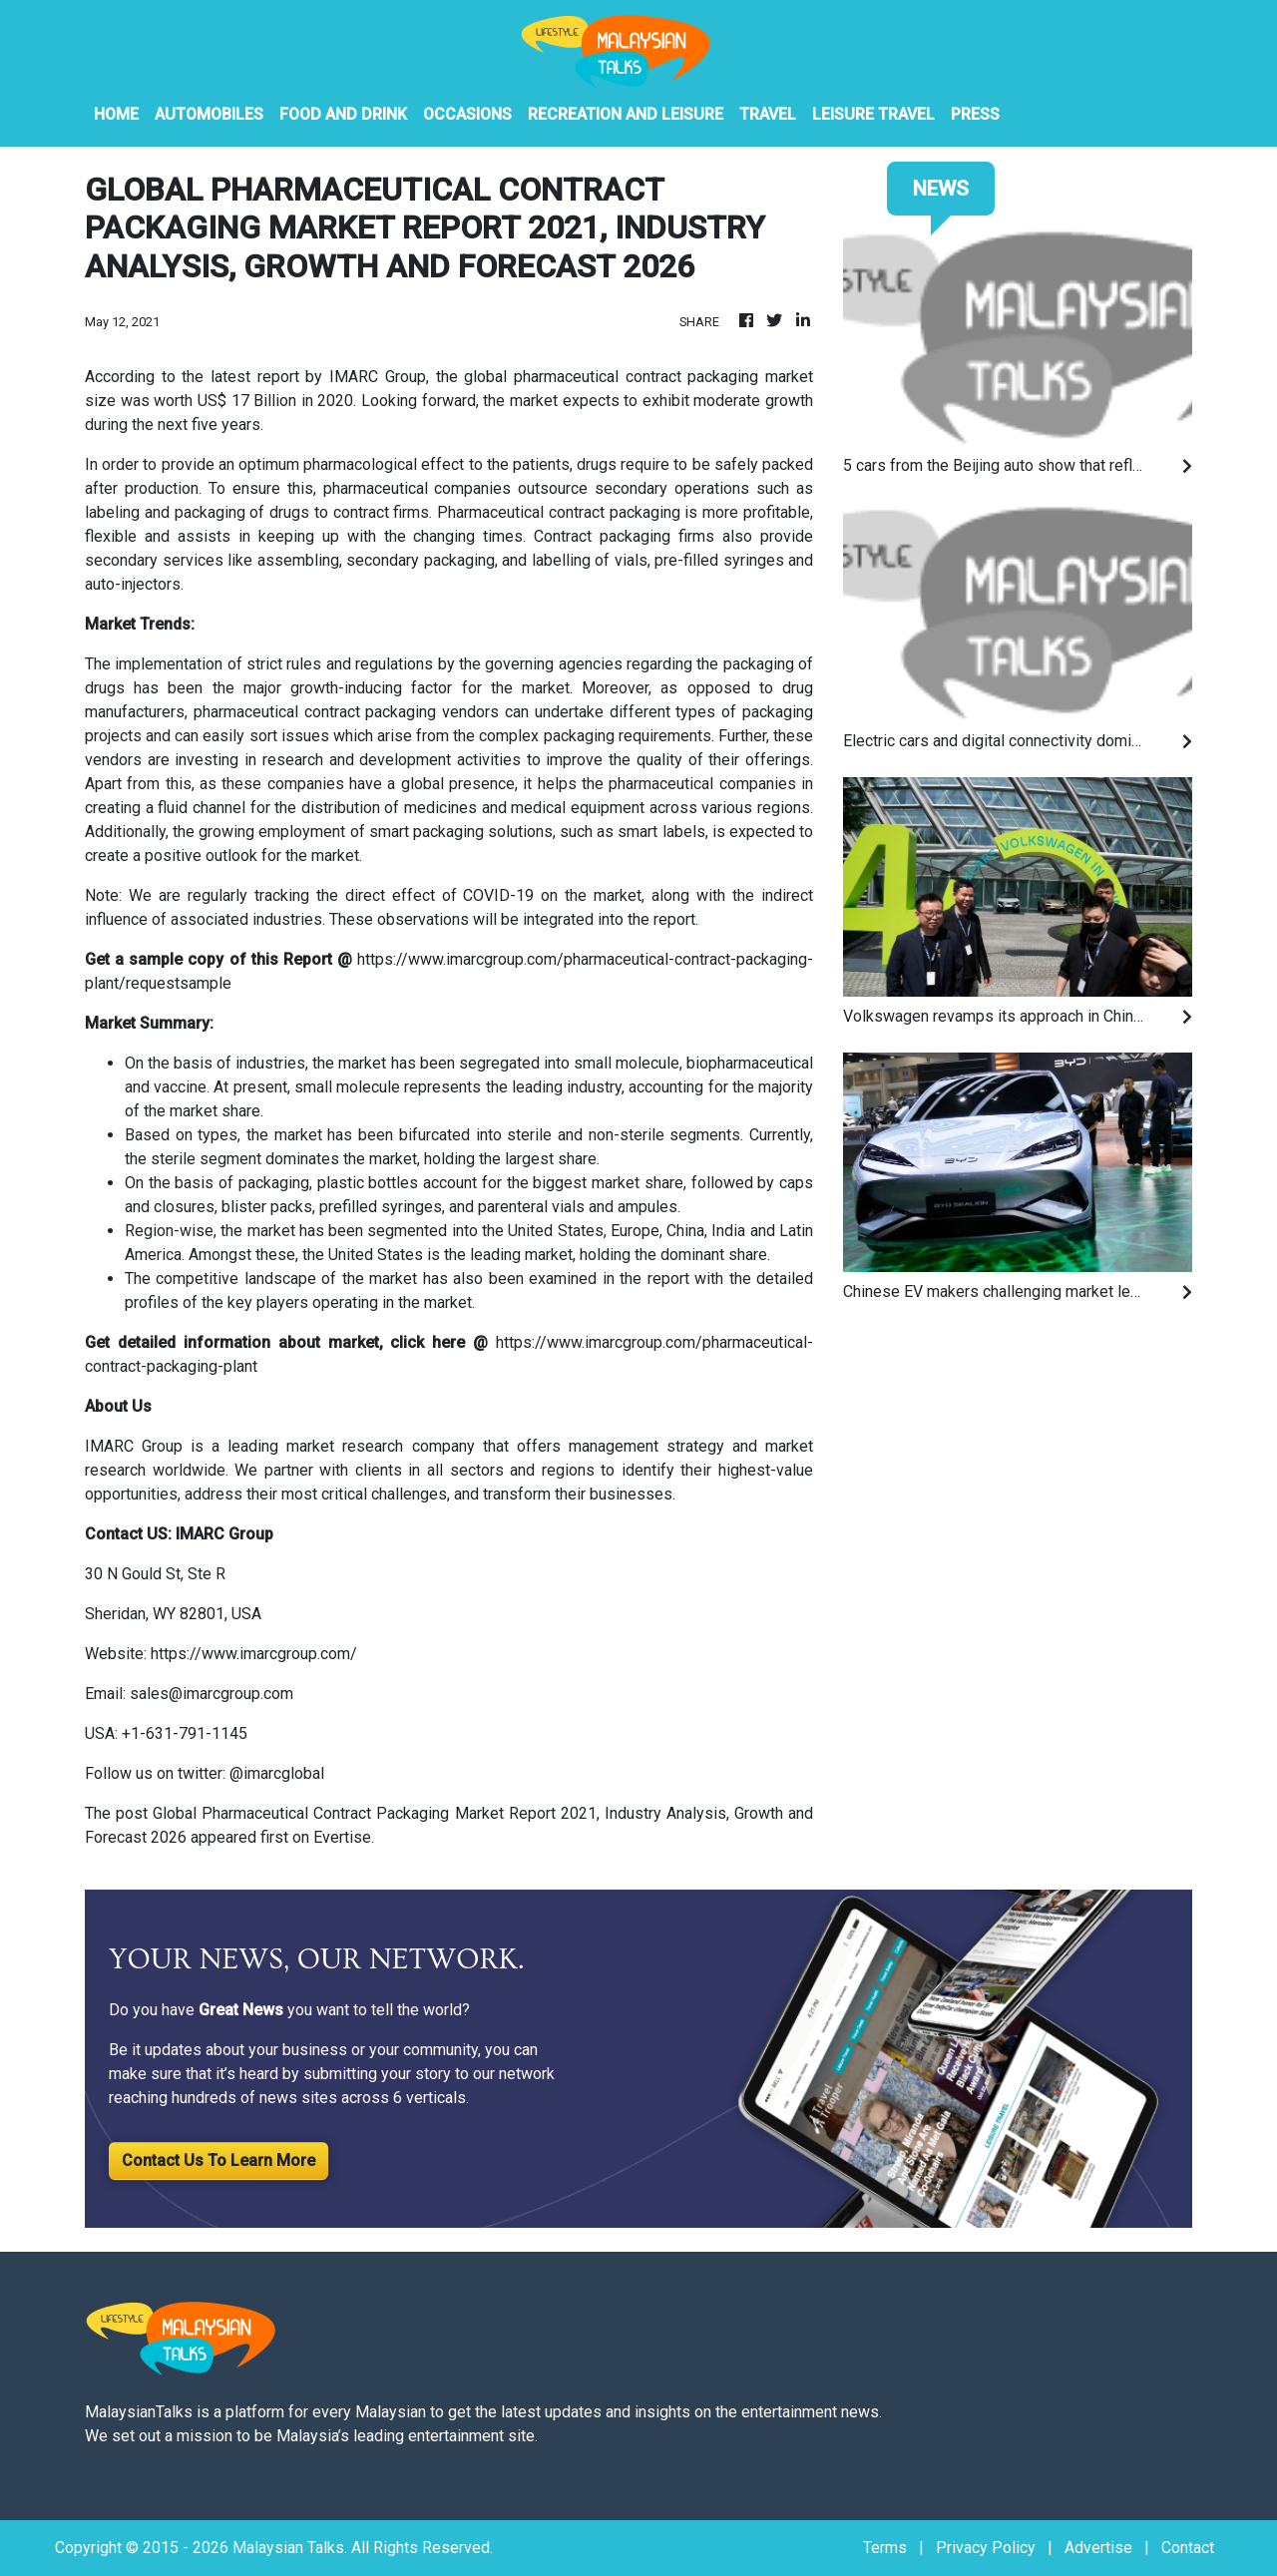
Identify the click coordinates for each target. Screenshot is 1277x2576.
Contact (1187, 2547)
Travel (767, 114)
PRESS (975, 114)
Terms (885, 2547)
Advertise (1098, 2547)
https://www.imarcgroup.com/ (254, 1653)
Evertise (342, 1837)
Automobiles (209, 114)
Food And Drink (343, 114)
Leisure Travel (873, 114)
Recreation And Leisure (625, 114)
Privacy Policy (986, 2547)
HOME (116, 114)
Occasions (467, 114)
